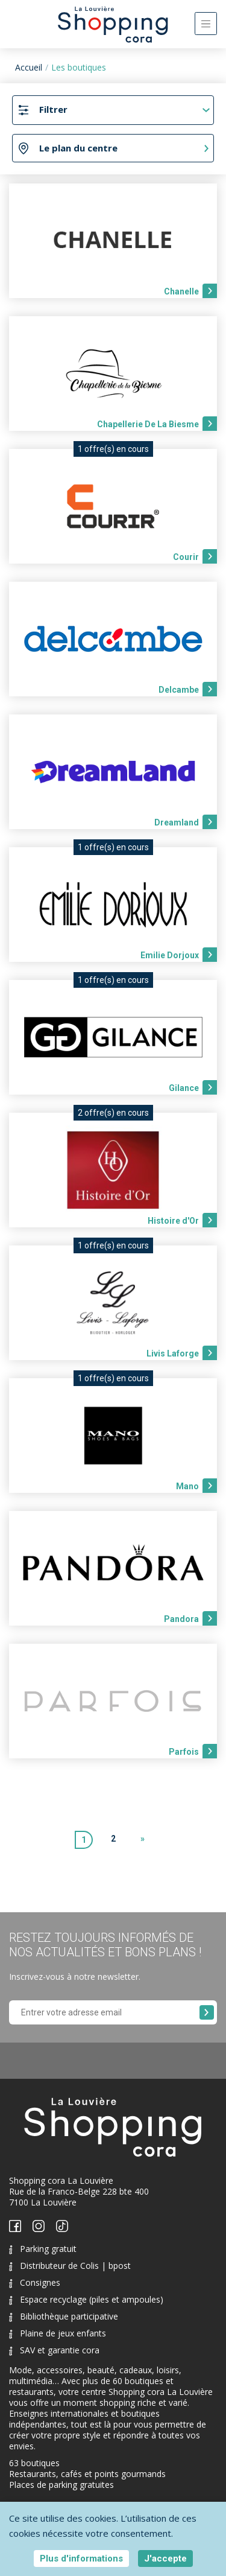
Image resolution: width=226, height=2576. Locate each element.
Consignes (34, 2282)
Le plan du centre (78, 148)
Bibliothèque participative (63, 2316)
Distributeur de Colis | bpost (70, 2265)
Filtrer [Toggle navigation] (53, 109)
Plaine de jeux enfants (57, 2333)
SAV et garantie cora (54, 2350)
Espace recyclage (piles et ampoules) (86, 2299)
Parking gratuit (43, 2248)
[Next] (143, 1840)
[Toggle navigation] (206, 23)
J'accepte (165, 2558)
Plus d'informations (81, 2558)
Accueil (28, 67)
